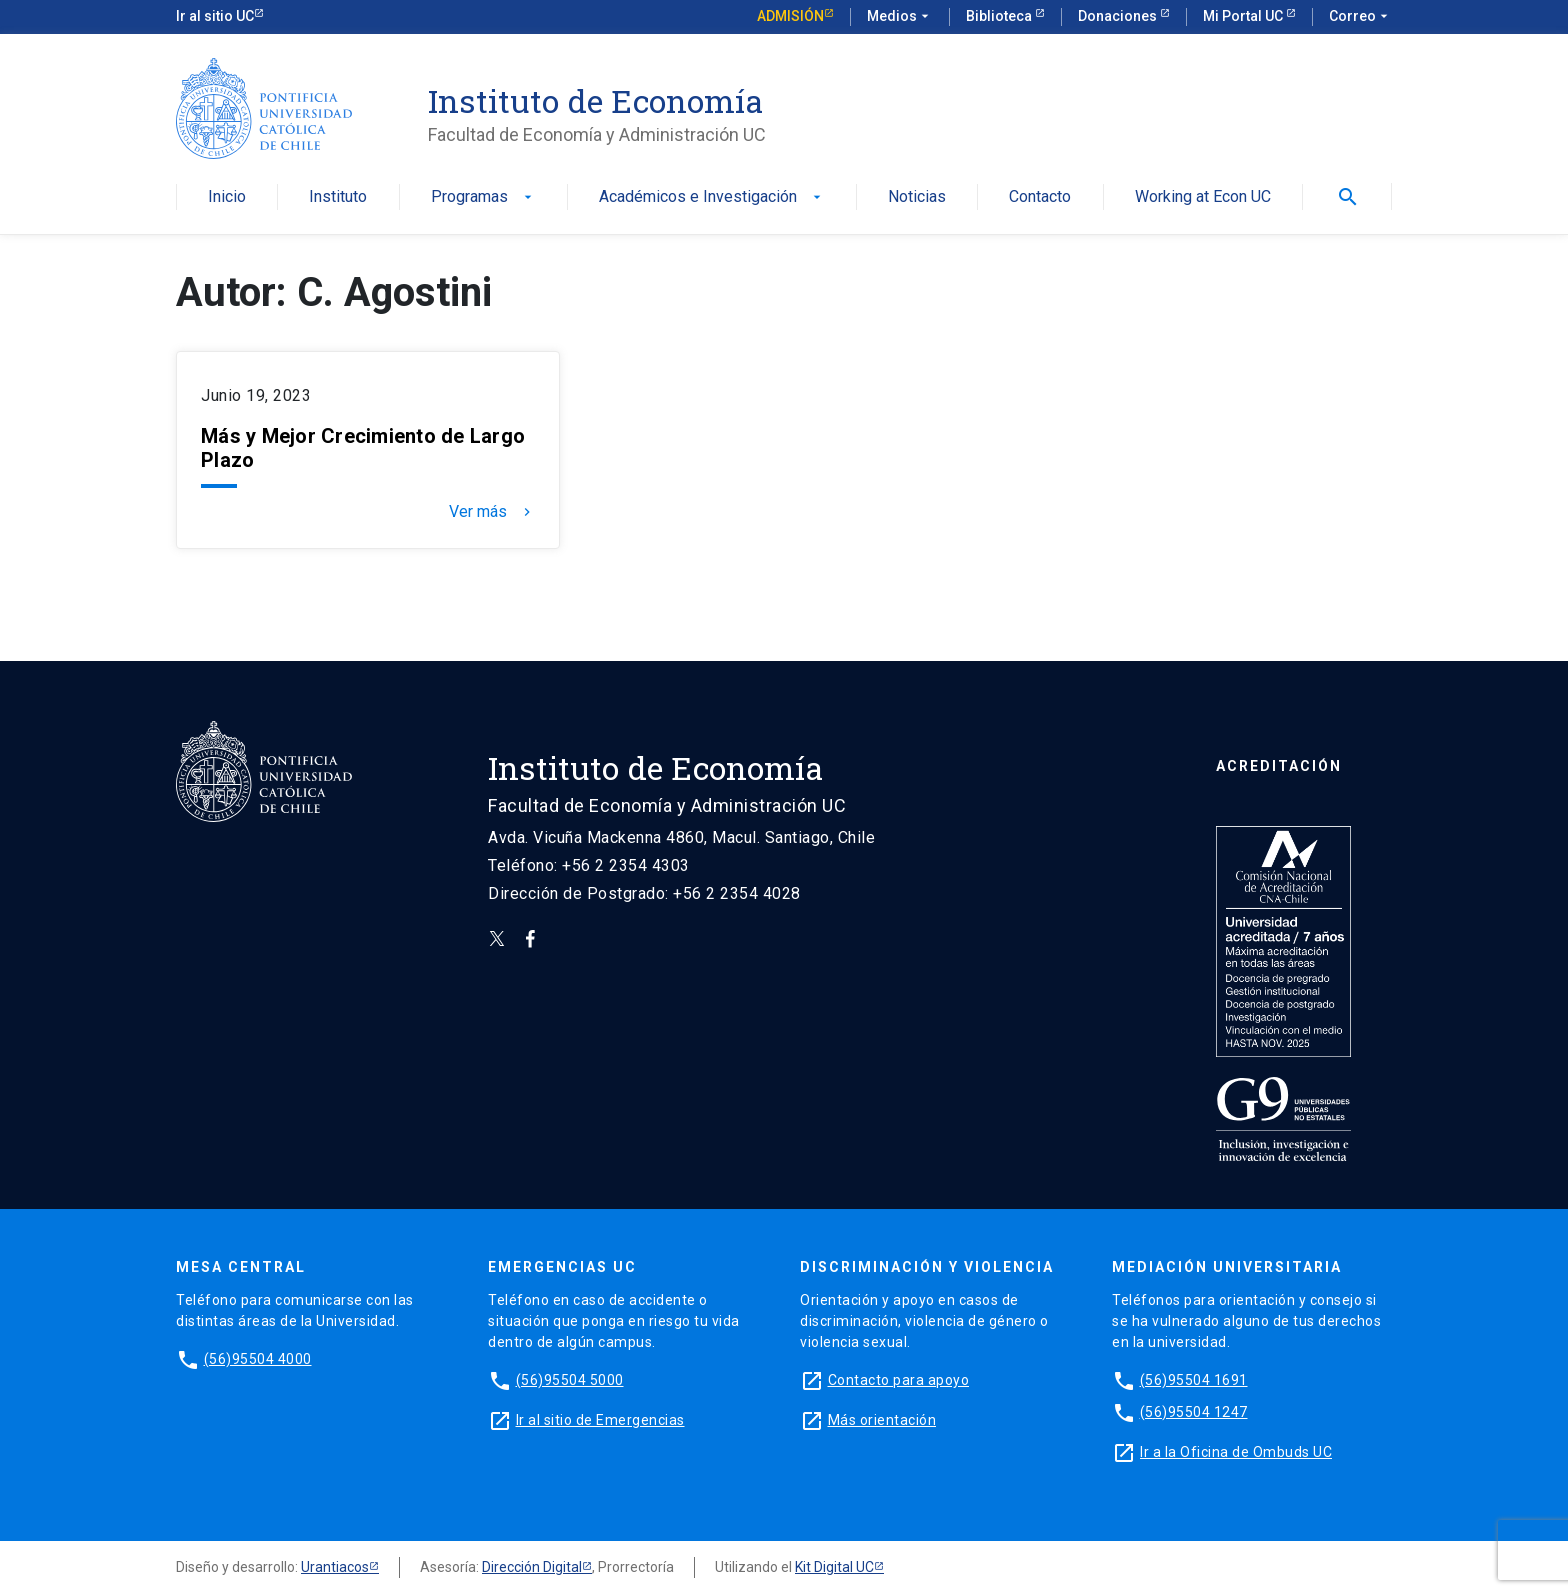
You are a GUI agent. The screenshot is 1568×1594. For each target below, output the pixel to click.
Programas (483, 197)
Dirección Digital (532, 1567)
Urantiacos (335, 1567)
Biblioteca (1000, 16)
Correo (1360, 17)
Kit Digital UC (834, 1567)
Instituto (338, 197)
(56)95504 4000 (258, 1359)
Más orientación (882, 1420)
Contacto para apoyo (899, 1380)
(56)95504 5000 (570, 1380)
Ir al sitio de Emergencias (600, 1420)
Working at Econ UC (1203, 197)
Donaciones (1119, 16)
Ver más (492, 512)
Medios (900, 17)
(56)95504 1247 (1194, 1412)
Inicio (227, 197)
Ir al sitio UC (215, 16)
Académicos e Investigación (712, 197)
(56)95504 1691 (1194, 1380)
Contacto (1040, 197)
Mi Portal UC (1244, 16)
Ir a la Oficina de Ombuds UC (1236, 1452)
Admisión (790, 16)
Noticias (917, 197)
